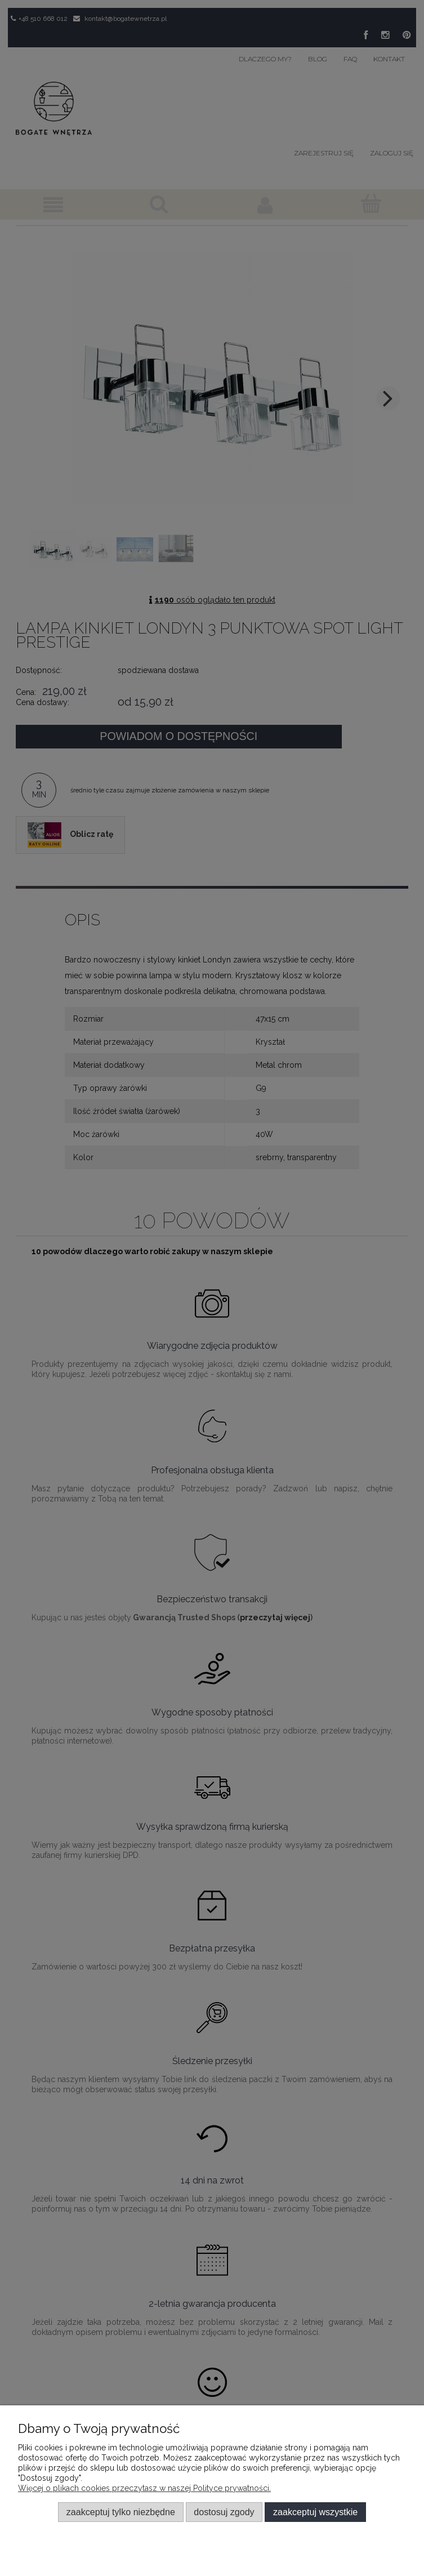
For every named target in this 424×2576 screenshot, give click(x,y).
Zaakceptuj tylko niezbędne (120, 2512)
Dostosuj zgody (224, 2512)
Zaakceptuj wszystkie (315, 2512)
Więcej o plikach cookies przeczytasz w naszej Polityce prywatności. (144, 2488)
